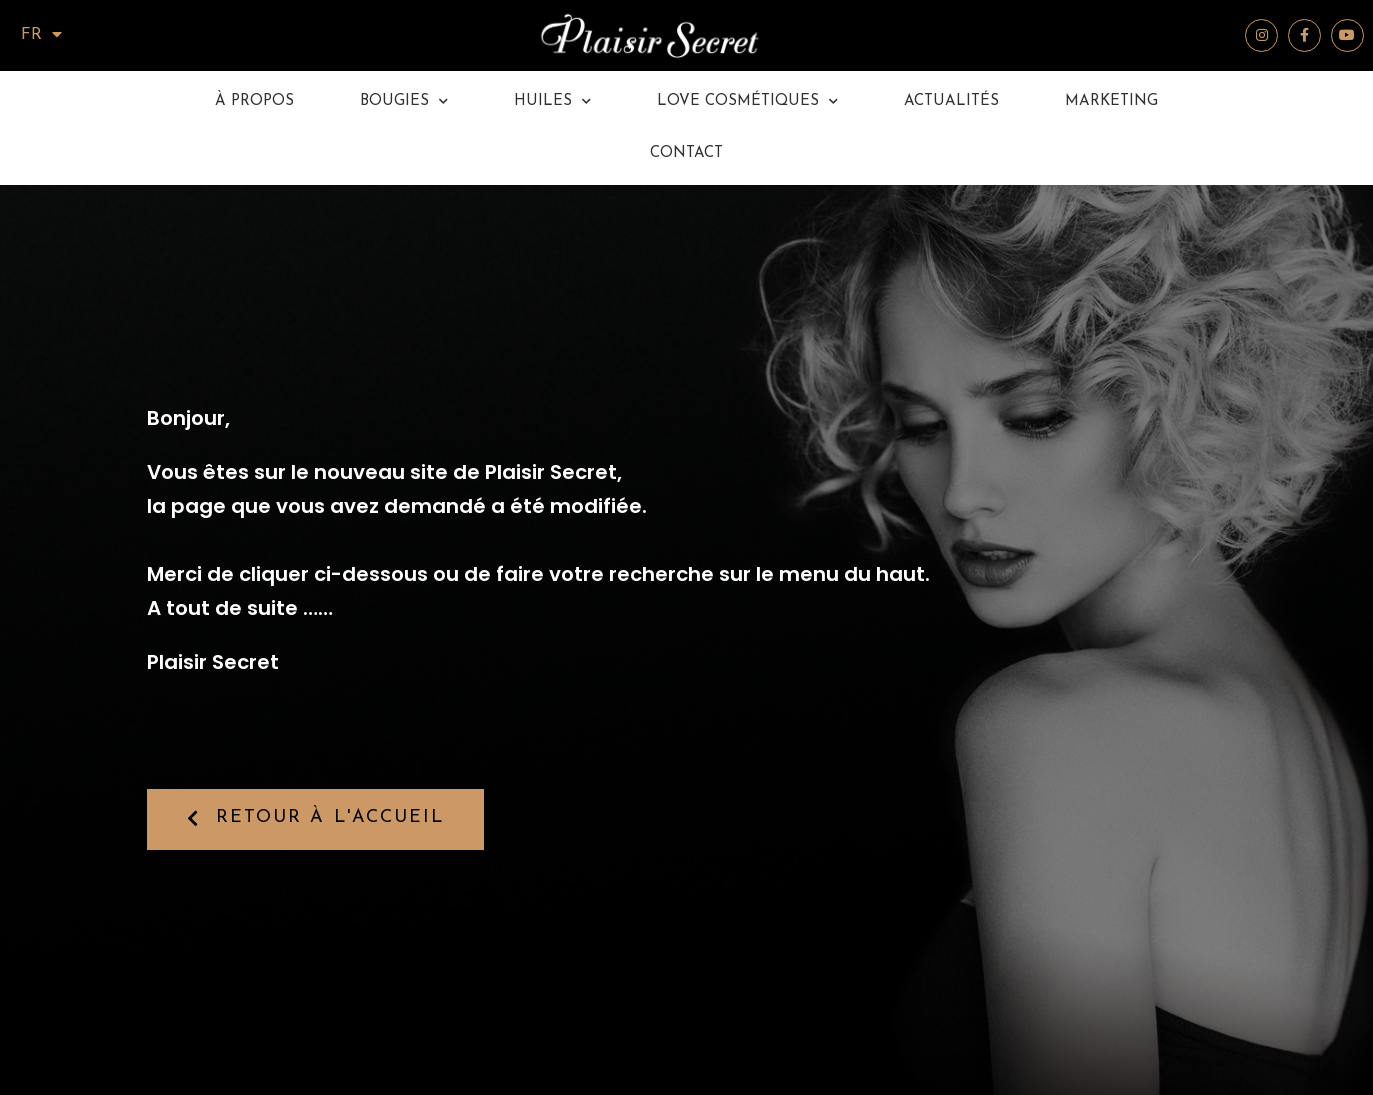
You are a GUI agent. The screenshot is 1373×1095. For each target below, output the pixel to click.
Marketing (1111, 101)
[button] (316, 819)
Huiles (552, 102)
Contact (686, 153)
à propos (254, 101)
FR (41, 35)
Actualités (951, 101)
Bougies (404, 102)
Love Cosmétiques (747, 102)
